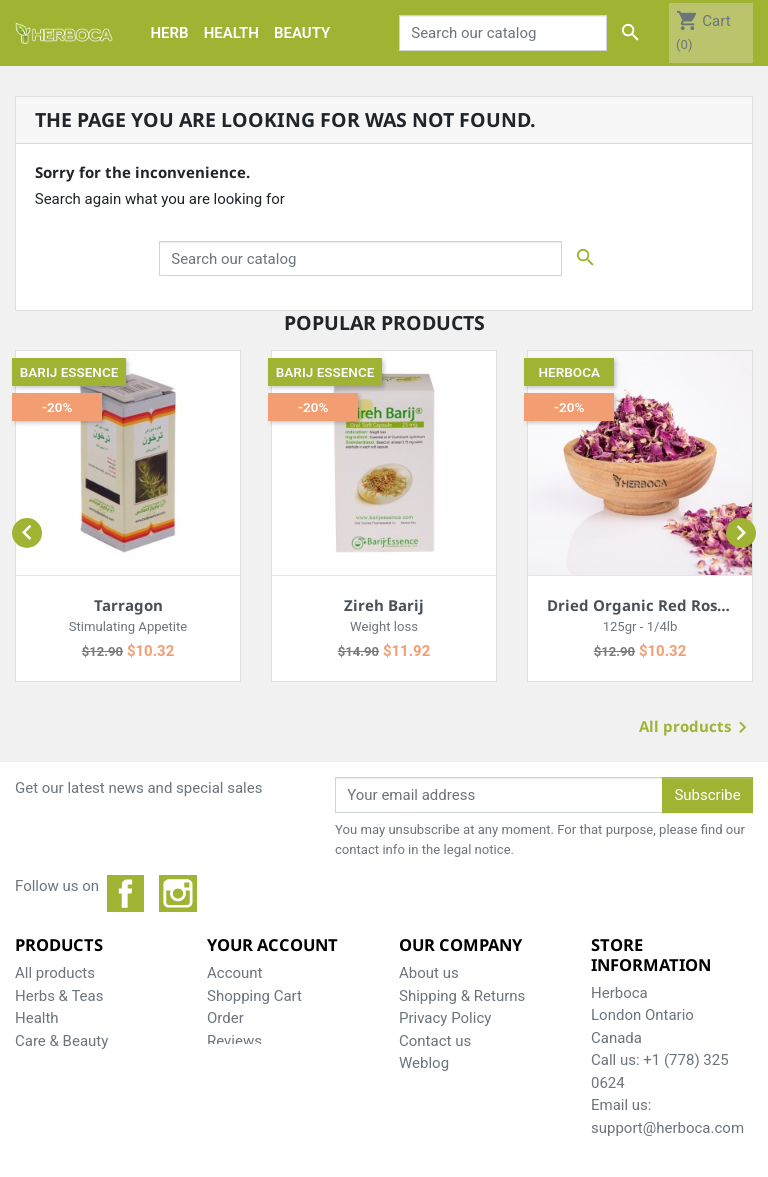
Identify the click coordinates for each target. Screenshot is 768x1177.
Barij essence (69, 372)
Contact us (435, 1041)
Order (225, 1018)
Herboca (569, 372)
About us (429, 973)
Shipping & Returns (462, 996)
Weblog (424, 1063)
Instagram (178, 894)
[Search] (503, 33)
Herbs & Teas (59, 996)
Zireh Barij (384, 605)
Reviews (234, 1041)
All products (696, 728)
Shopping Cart (254, 996)
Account (235, 973)
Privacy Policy (445, 1018)
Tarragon (128, 605)
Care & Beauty (61, 1041)
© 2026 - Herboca (384, 1150)
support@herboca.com (667, 1128)
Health (37, 1018)
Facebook (126, 894)
